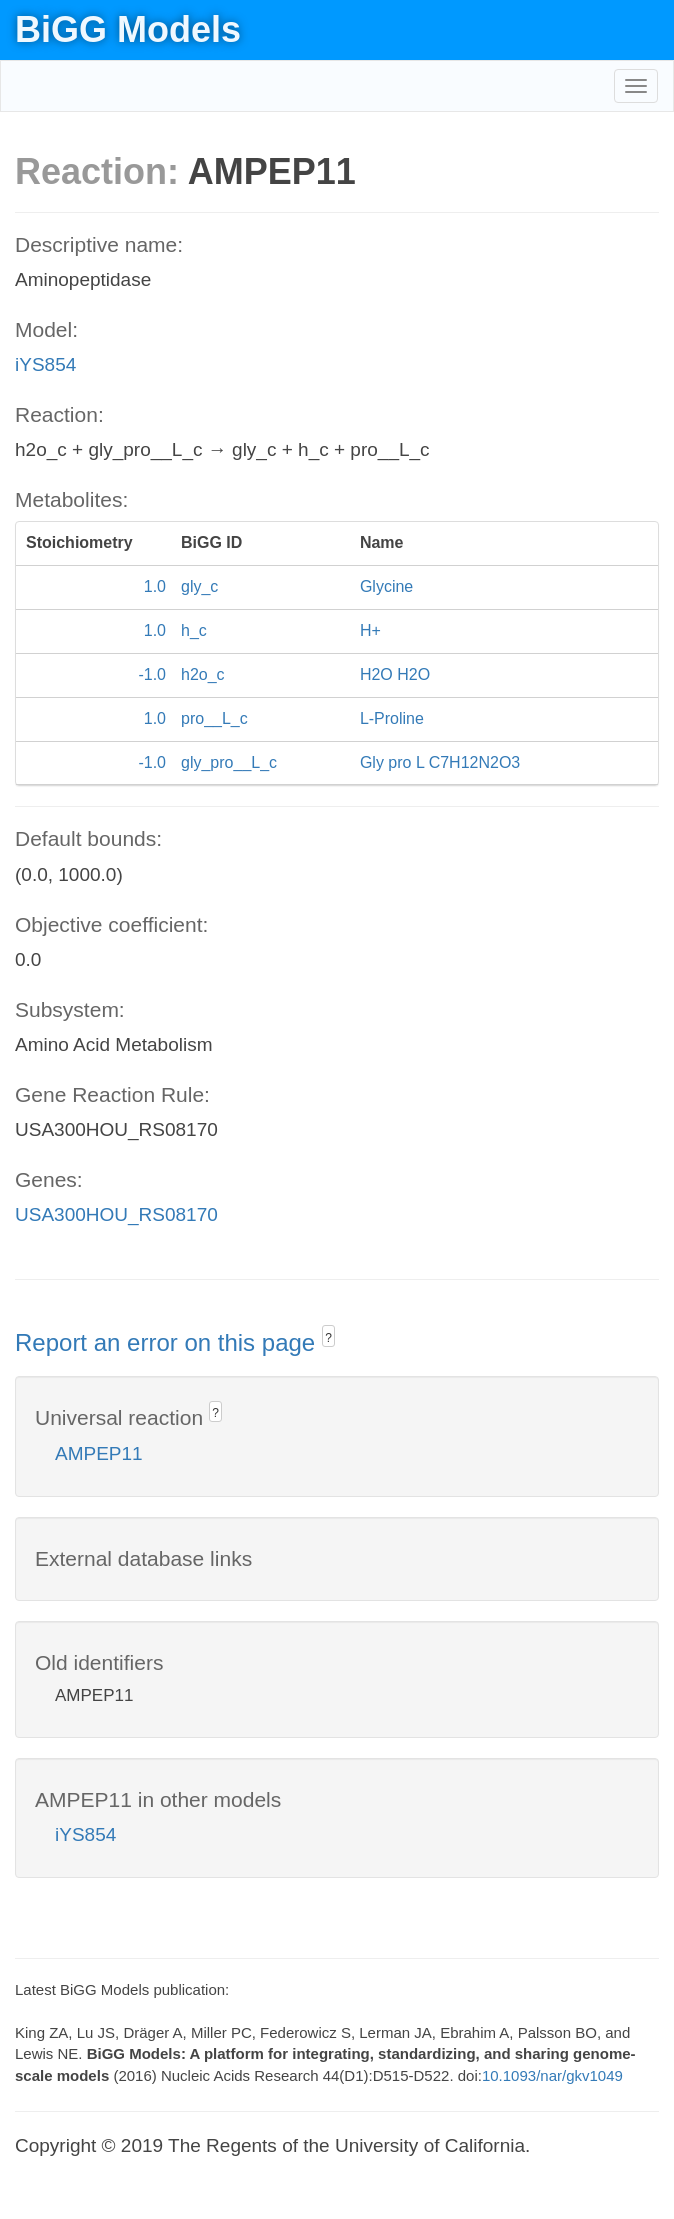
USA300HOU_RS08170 (116, 1214)
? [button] (328, 1338)
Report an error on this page (168, 1342)
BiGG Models (128, 29)
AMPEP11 (99, 1453)
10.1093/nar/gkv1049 (552, 2075)
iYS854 (45, 364)
